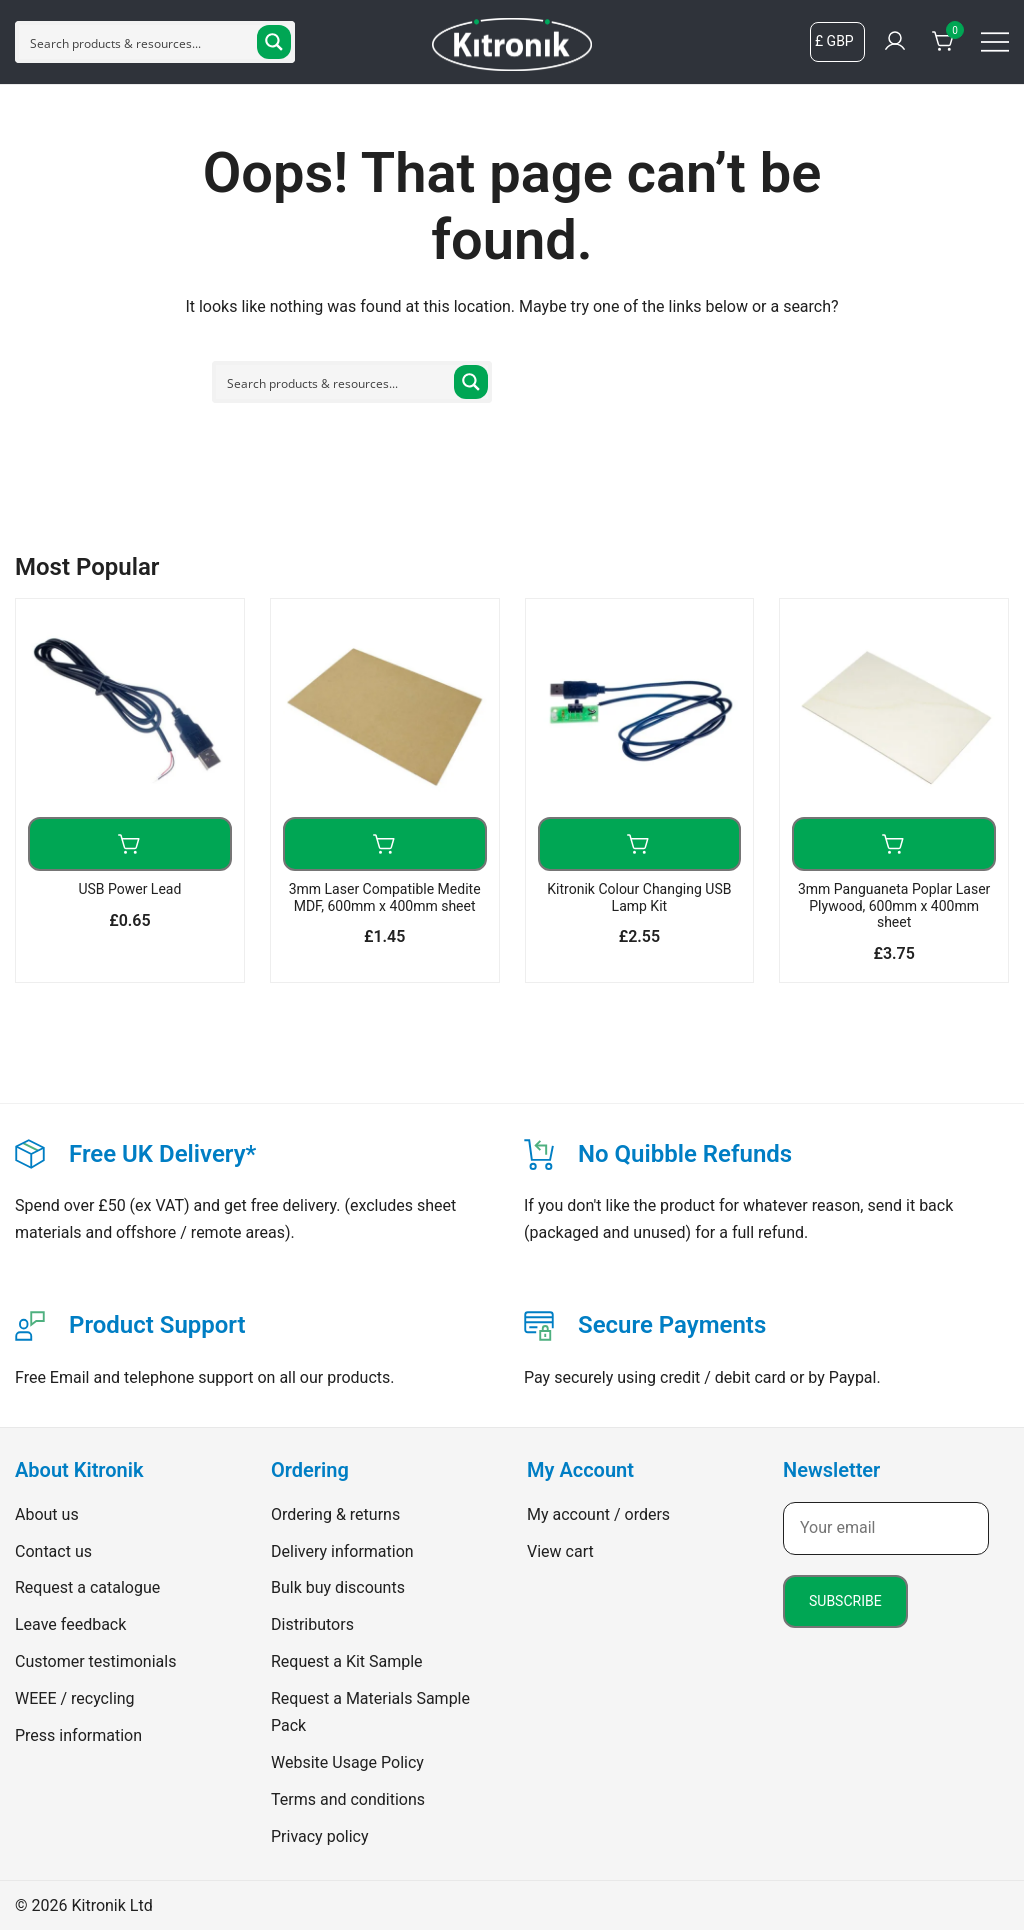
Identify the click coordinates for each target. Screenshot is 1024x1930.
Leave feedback (70, 1624)
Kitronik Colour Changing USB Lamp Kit (639, 897)
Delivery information (342, 1551)
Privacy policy (320, 1836)
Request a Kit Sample (347, 1661)
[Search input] (139, 42)
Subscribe (845, 1601)
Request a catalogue (87, 1587)
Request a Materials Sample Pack (370, 1712)
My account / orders (598, 1514)
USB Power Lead (129, 889)
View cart (560, 1551)
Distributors (312, 1624)
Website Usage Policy (347, 1762)
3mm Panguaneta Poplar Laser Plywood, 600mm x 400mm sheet (894, 906)
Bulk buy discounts (338, 1587)
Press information (78, 1735)
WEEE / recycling (75, 1698)
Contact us (53, 1551)
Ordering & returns (335, 1514)
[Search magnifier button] (274, 42)
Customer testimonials (95, 1661)
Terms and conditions (348, 1799)
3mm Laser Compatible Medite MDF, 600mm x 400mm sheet (385, 897)
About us (47, 1514)
